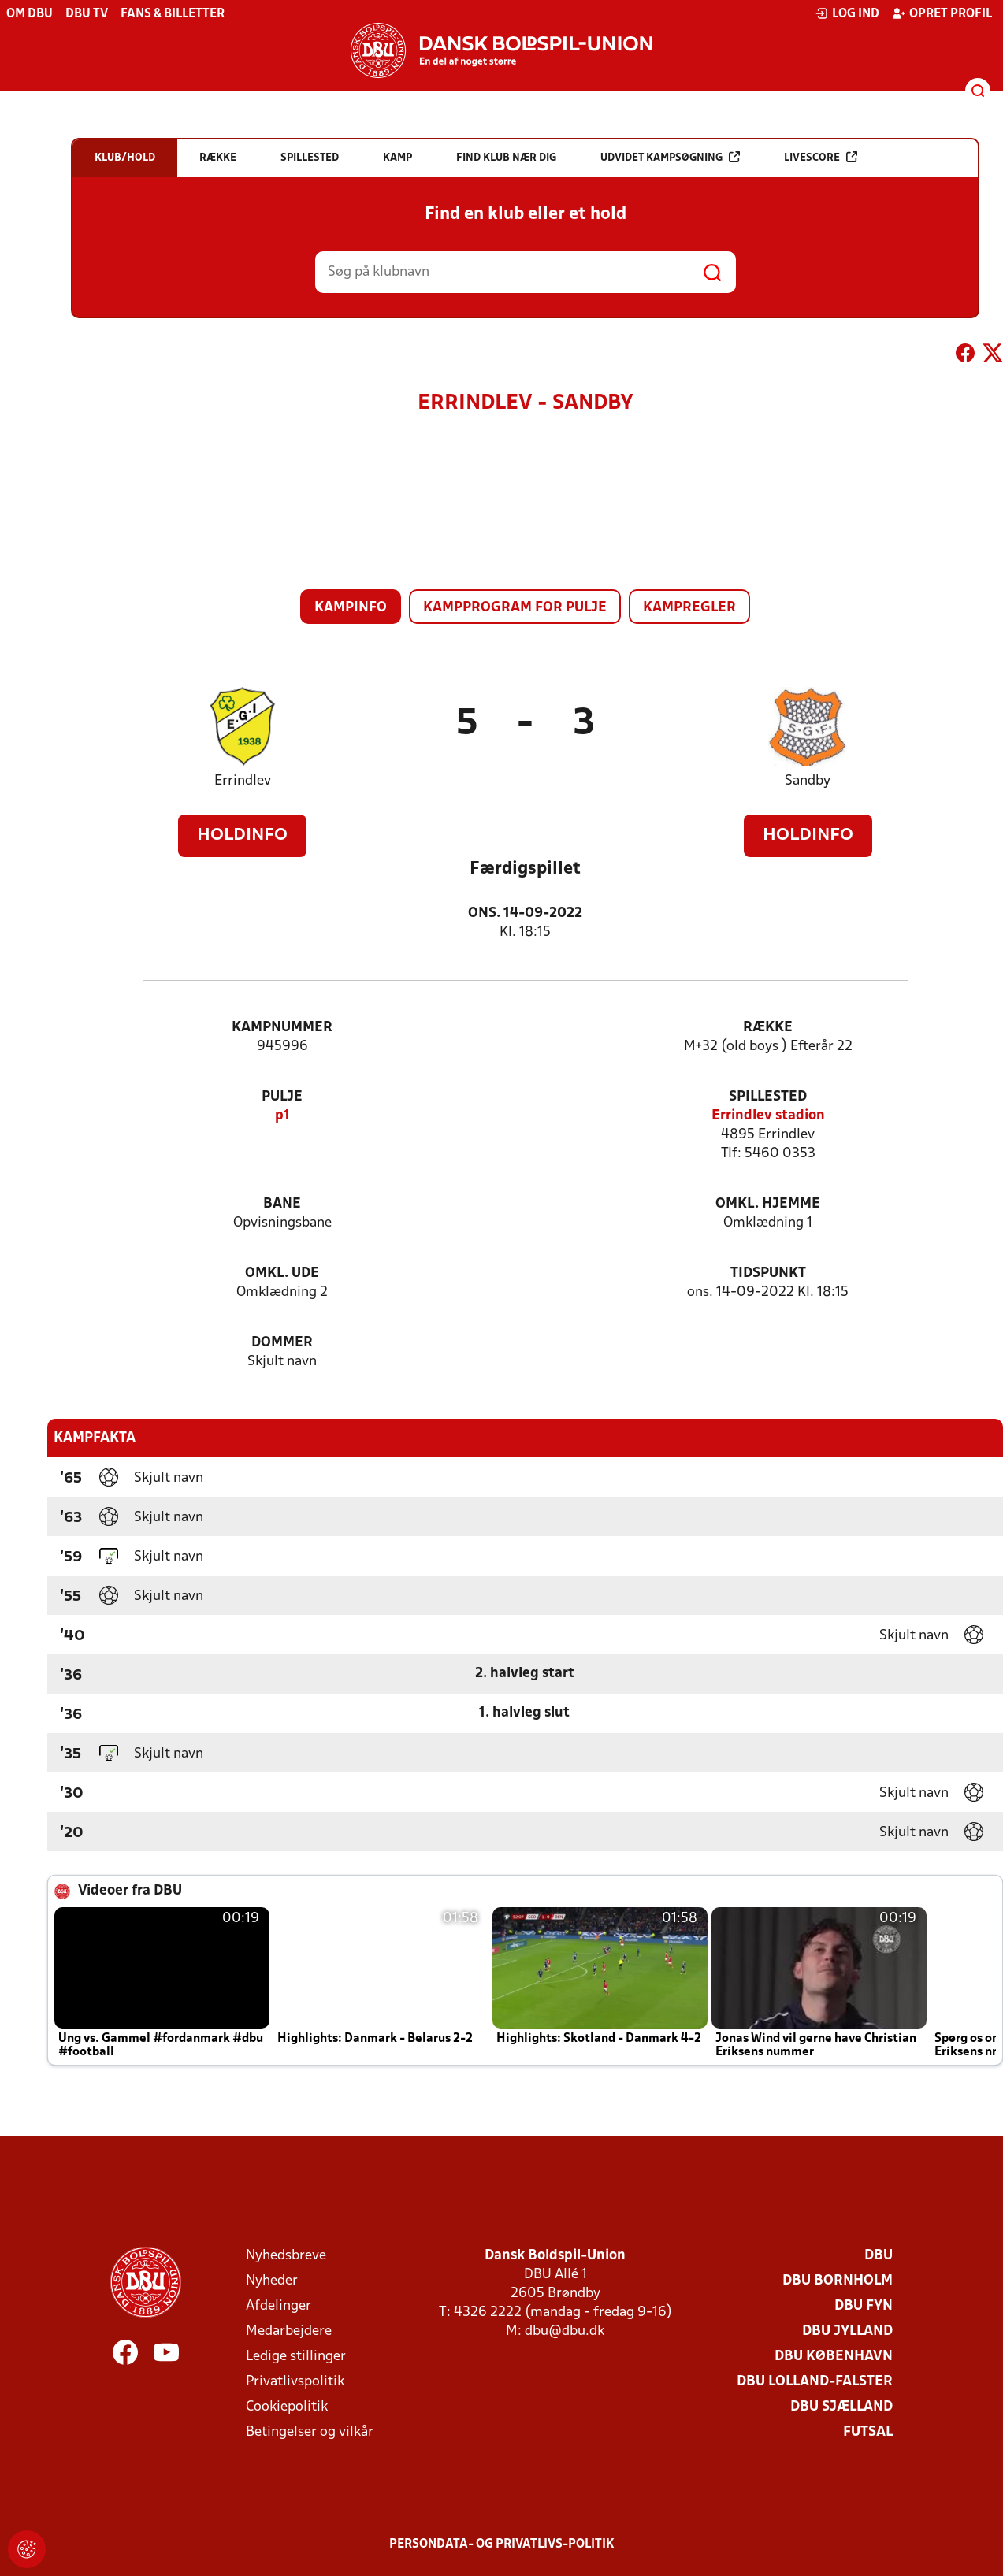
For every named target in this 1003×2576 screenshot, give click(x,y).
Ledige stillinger (296, 2356)
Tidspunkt (768, 1273)
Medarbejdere (289, 2331)
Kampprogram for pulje (515, 607)
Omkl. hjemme (767, 1204)
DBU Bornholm (837, 2281)
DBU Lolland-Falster (815, 2382)
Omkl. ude (282, 1273)
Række (768, 1027)
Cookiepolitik (287, 2407)
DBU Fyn (863, 2306)
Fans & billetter (173, 14)
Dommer (282, 1342)
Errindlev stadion (768, 1116)
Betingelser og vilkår (309, 2432)
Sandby (807, 781)
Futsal (868, 2432)
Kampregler (689, 607)
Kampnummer (282, 1027)
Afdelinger (278, 2306)
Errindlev (242, 781)
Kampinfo (350, 607)
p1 (282, 1116)
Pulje (282, 1097)
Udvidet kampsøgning (670, 157)
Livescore (820, 157)
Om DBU (29, 14)
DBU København (834, 2356)
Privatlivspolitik (295, 2382)
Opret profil (942, 13)
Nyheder (272, 2281)
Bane (282, 1204)
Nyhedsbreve (286, 2255)
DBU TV (86, 14)
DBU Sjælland (841, 2407)
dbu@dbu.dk (564, 2331)
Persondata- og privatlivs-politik (502, 2544)
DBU (878, 2255)
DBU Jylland (847, 2331)
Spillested (768, 1097)
